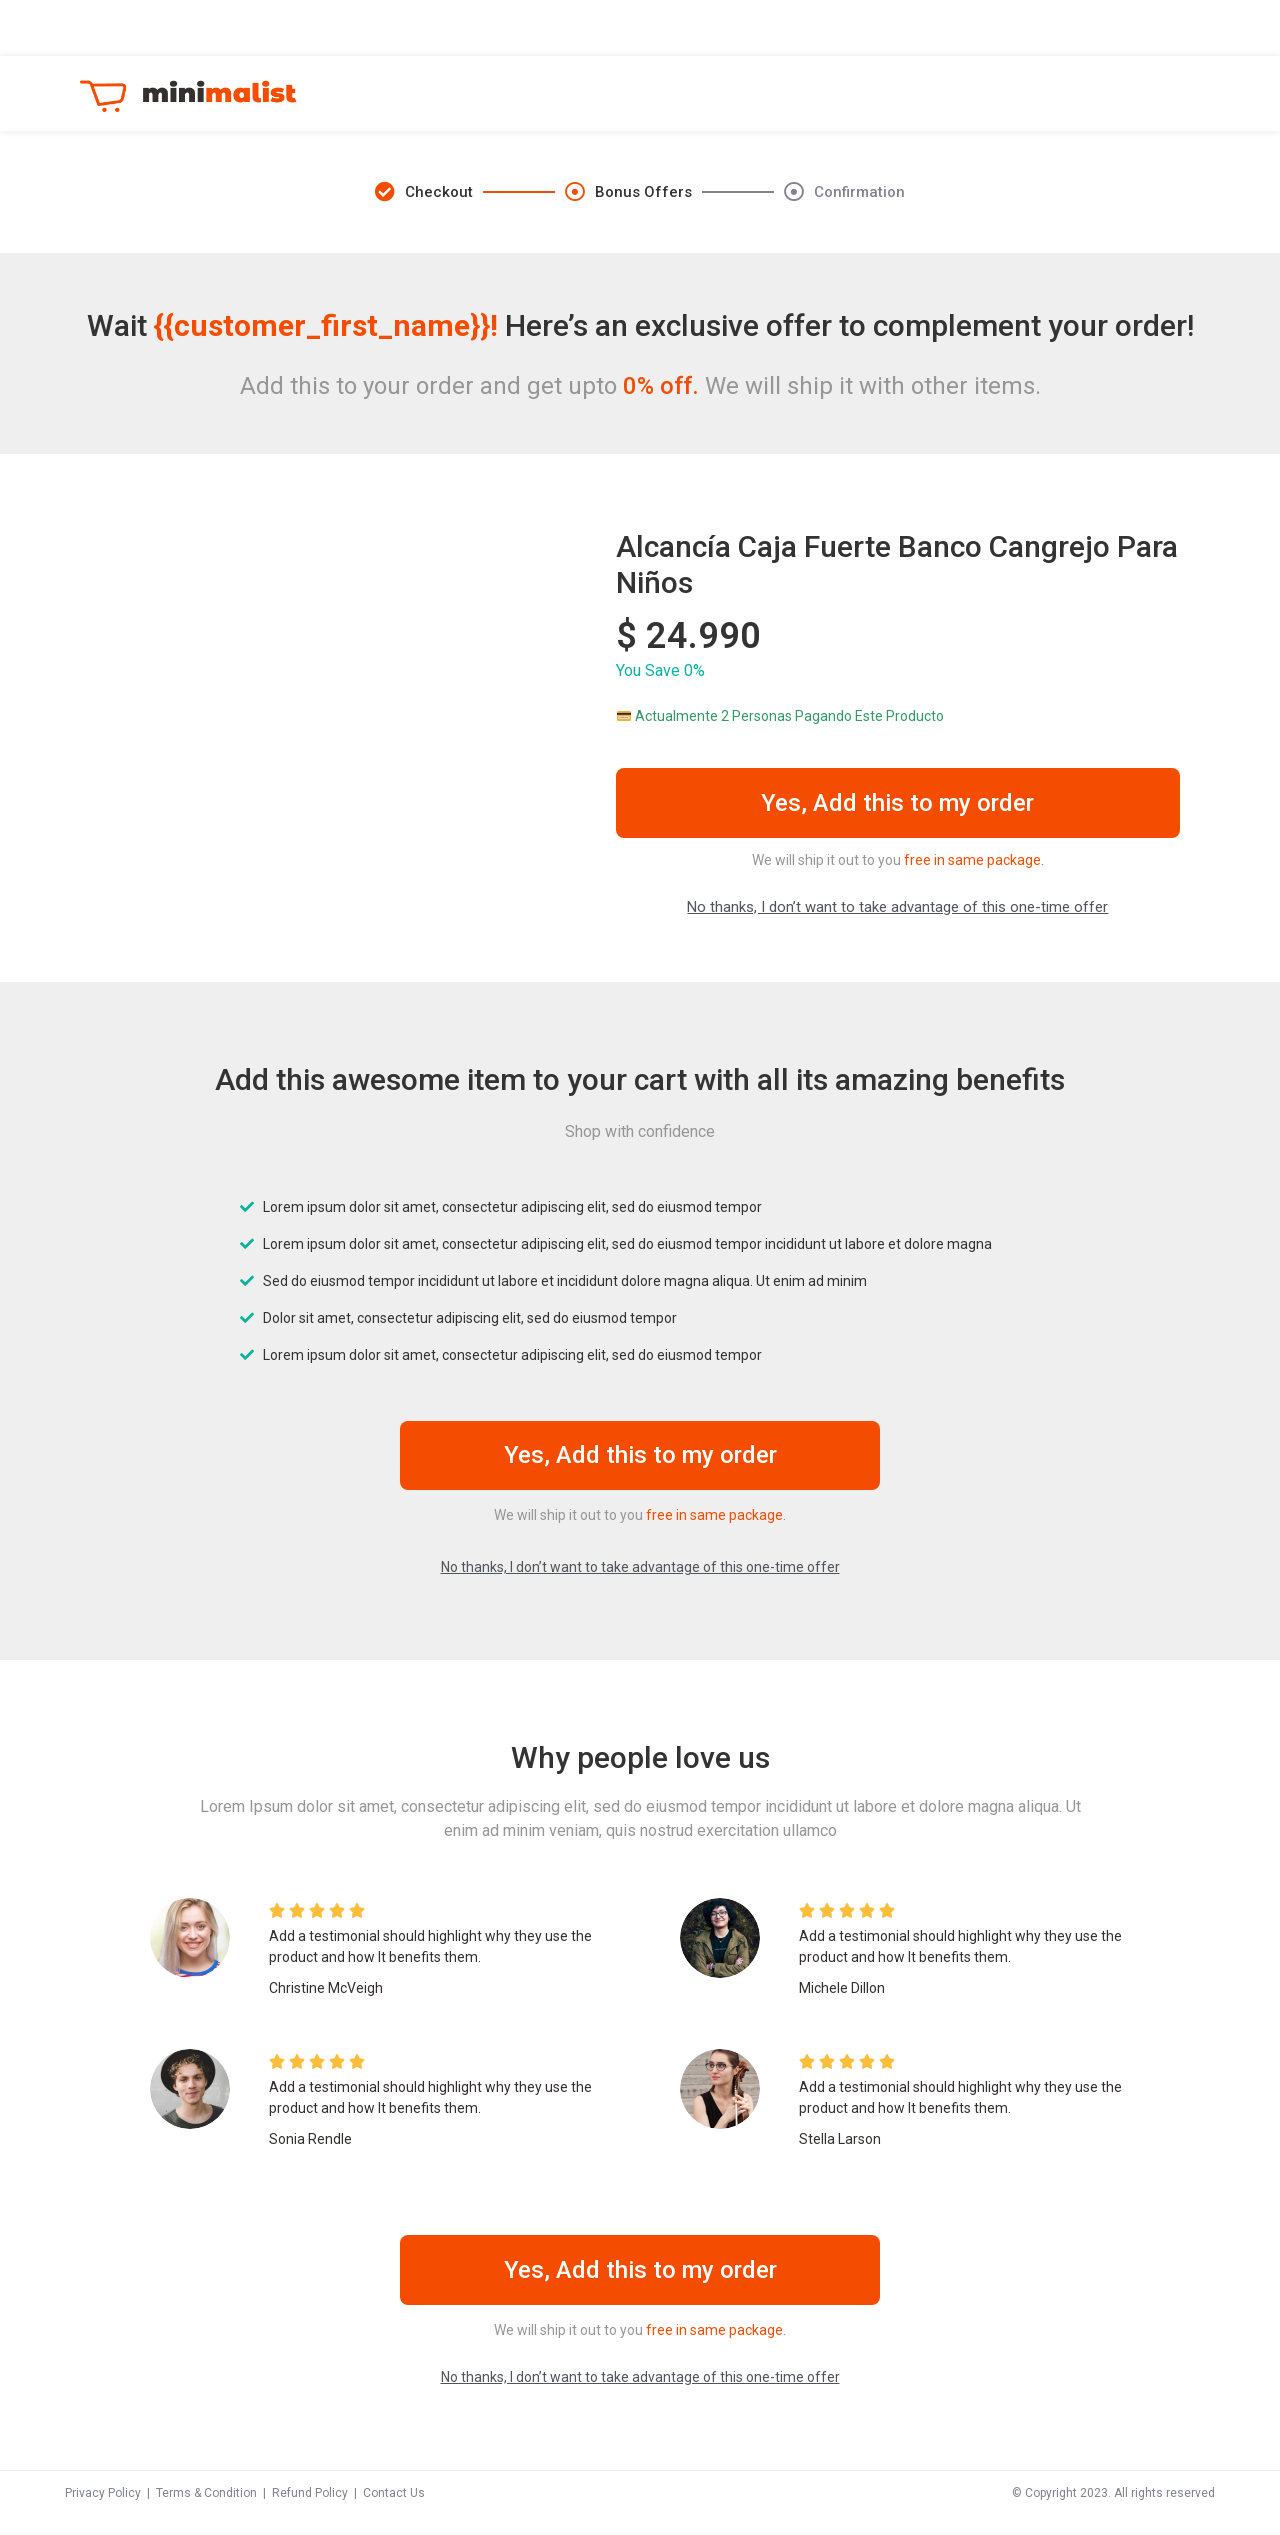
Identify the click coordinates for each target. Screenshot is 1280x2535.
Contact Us (394, 2513)
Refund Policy (310, 2513)
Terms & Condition (206, 2513)
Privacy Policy (103, 2513)
